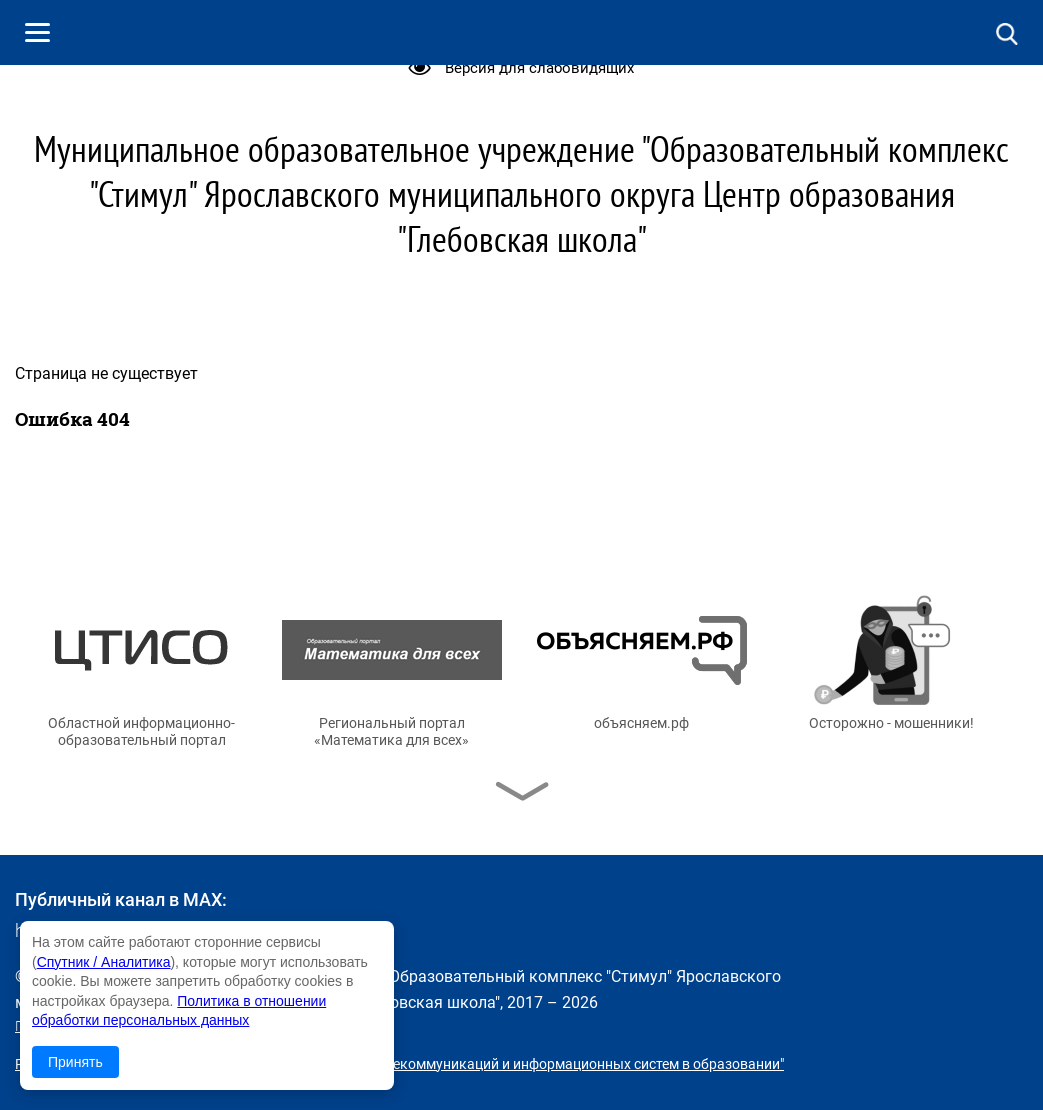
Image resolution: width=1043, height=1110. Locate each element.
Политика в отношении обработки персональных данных (203, 1026)
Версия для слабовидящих (539, 68)
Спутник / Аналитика (104, 962)
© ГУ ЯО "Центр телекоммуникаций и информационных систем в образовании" (526, 1064)
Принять (75, 1062)
